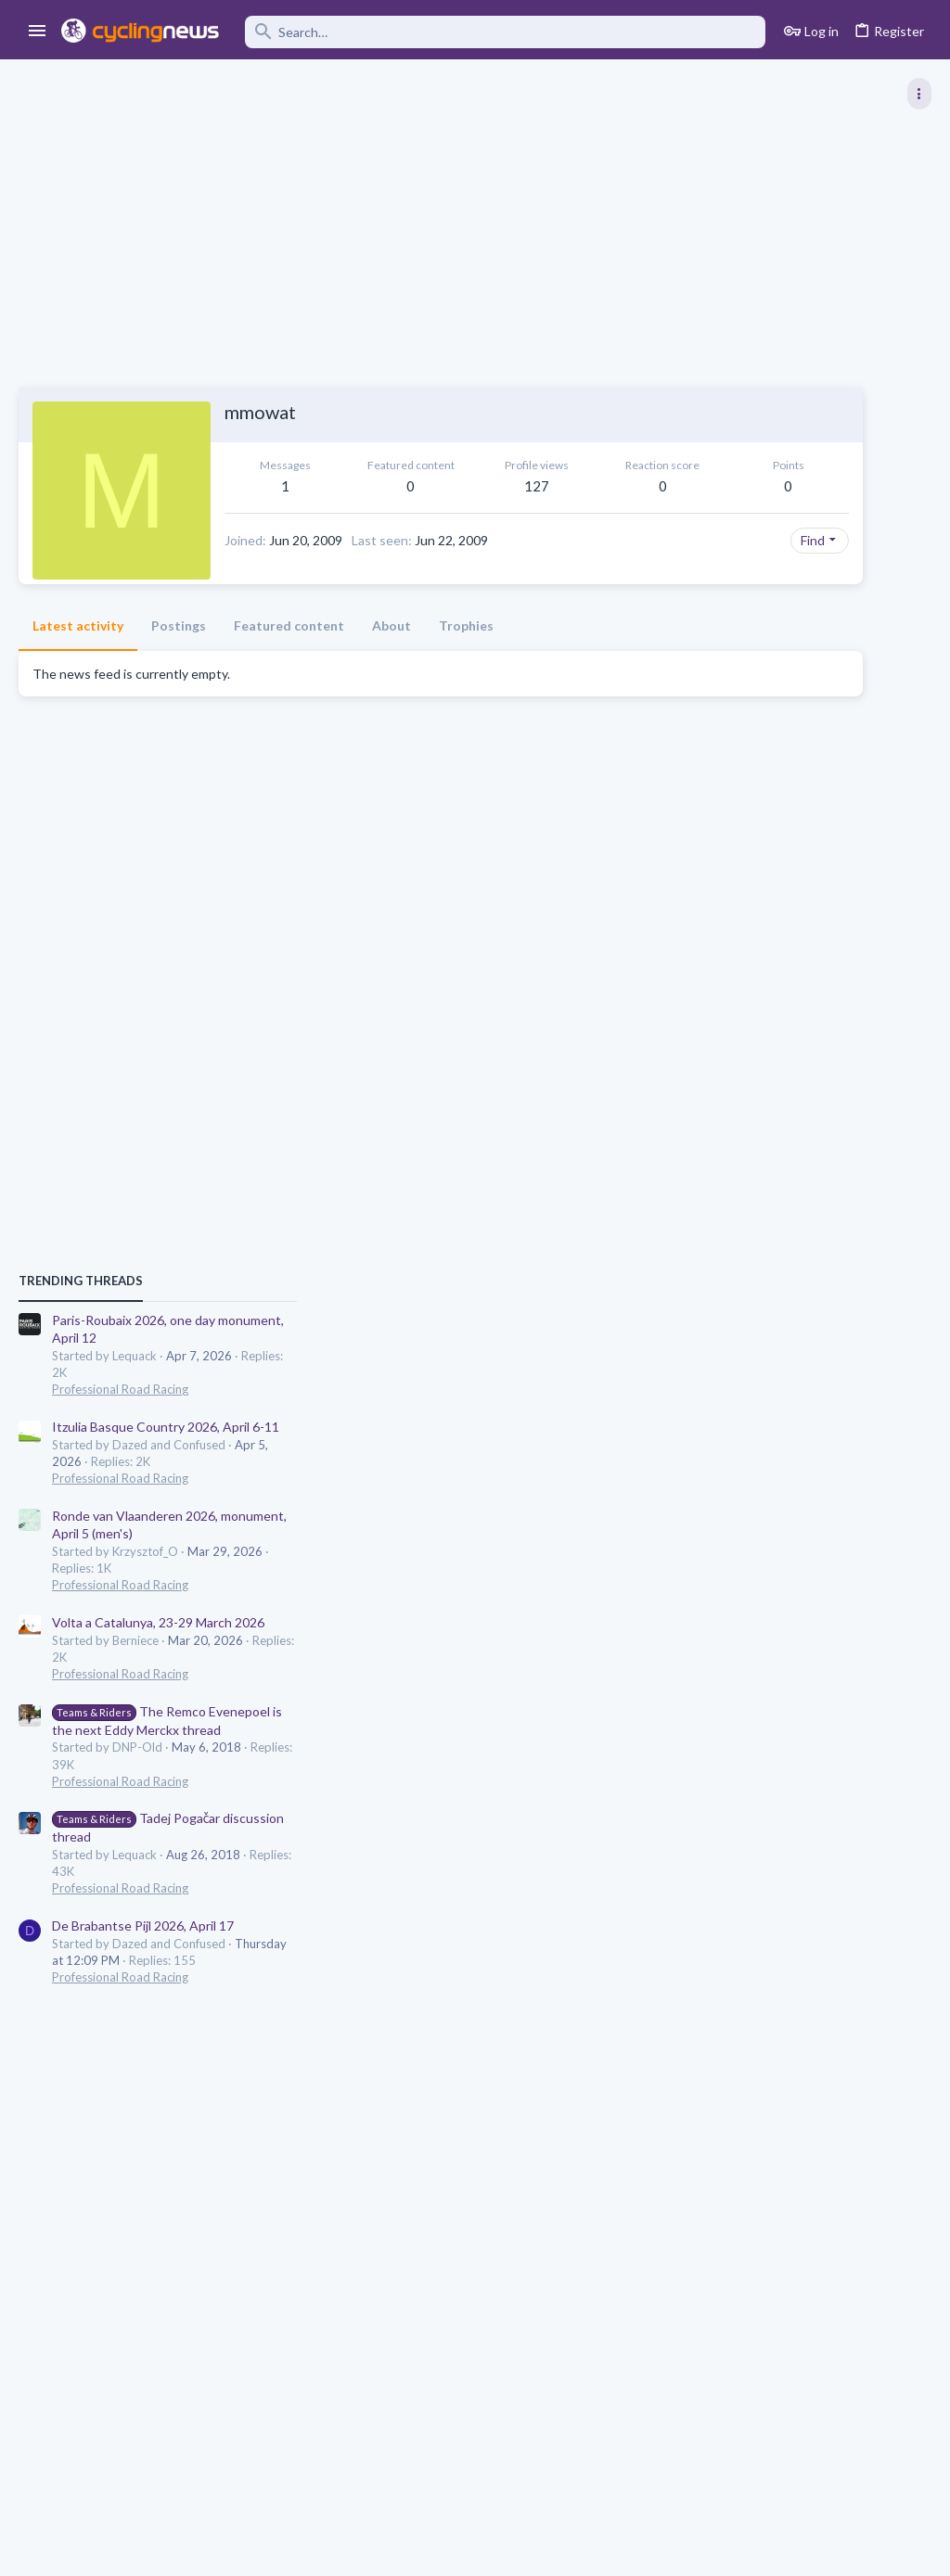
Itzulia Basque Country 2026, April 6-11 (800, 1099)
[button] (38, 31)
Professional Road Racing (755, 1061)
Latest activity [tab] (77, 656)
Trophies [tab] (466, 656)
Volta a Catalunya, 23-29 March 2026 (793, 1295)
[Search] (505, 32)
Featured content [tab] (289, 656)
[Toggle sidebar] (919, 93)
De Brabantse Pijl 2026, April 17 (777, 1598)
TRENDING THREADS (715, 953)
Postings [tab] (178, 656)
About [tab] (391, 656)
